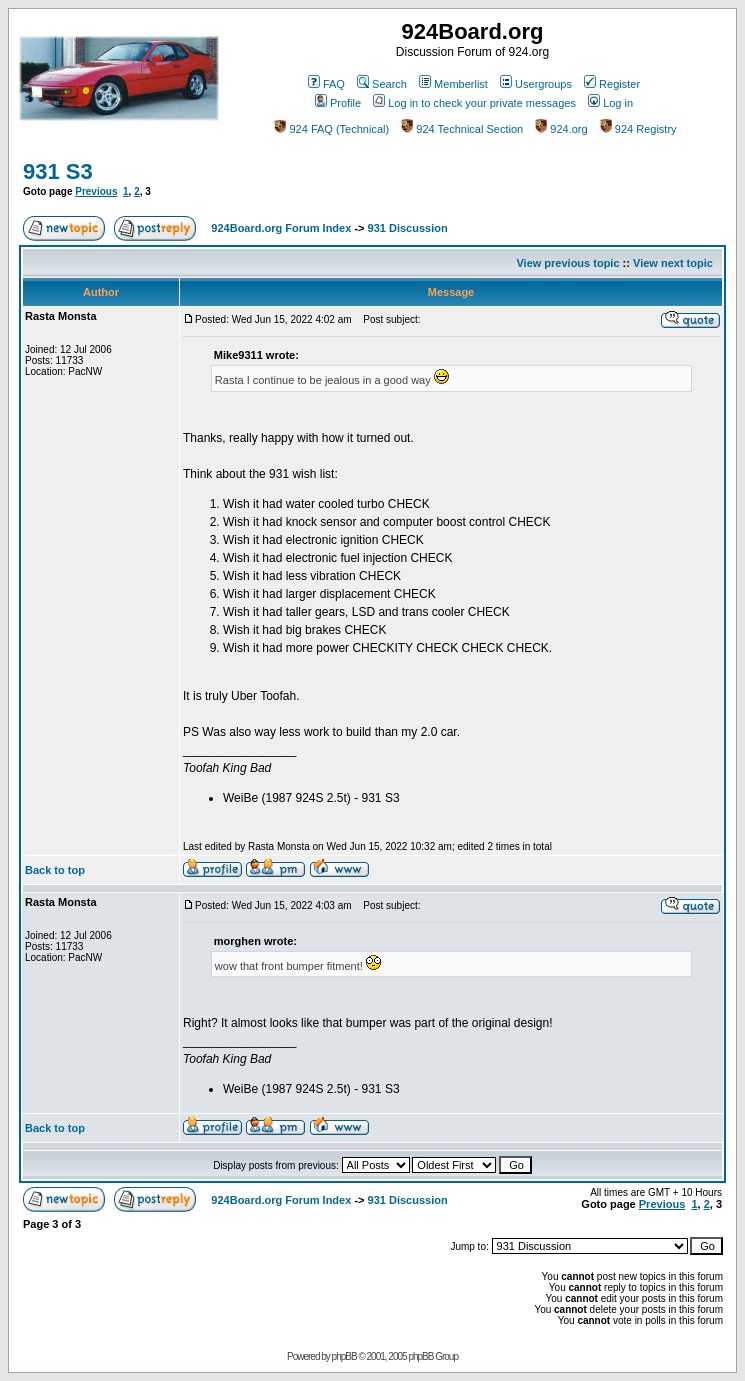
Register (612, 84)
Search (382, 84)
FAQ (326, 84)
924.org (561, 129)
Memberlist (453, 84)
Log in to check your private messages (474, 103)
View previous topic (567, 263)
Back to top (55, 870)
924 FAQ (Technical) (331, 129)
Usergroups (536, 84)
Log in (610, 103)
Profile (338, 103)
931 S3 (58, 171)
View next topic (673, 263)
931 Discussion (408, 228)
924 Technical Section (462, 129)
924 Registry (638, 129)
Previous (96, 191)
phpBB (344, 1356)
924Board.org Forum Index (281, 228)
